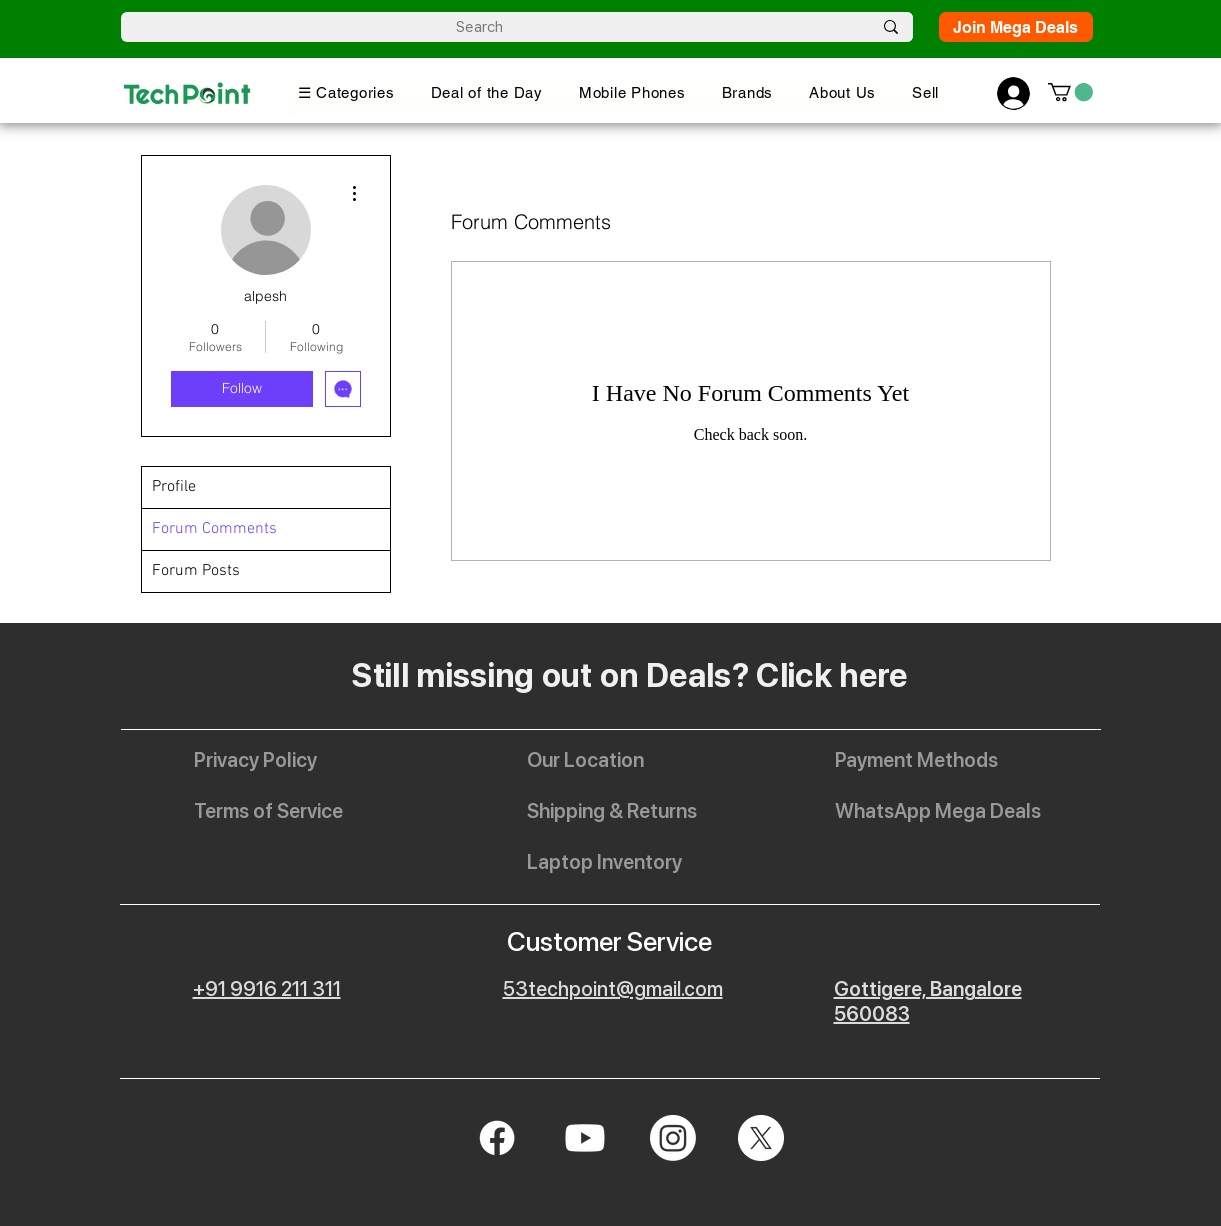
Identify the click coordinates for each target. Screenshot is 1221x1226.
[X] (761, 1138)
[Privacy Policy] (267, 760)
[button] (346, 92)
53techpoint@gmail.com (613, 989)
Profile (174, 487)
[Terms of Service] (268, 811)
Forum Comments (214, 529)
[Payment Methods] (916, 760)
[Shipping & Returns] (612, 811)
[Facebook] (497, 1138)
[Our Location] (600, 760)
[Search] (480, 27)
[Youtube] (585, 1138)
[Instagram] (673, 1138)
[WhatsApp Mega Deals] (938, 811)
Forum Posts (196, 571)
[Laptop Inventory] (604, 862)
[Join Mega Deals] (1016, 27)
